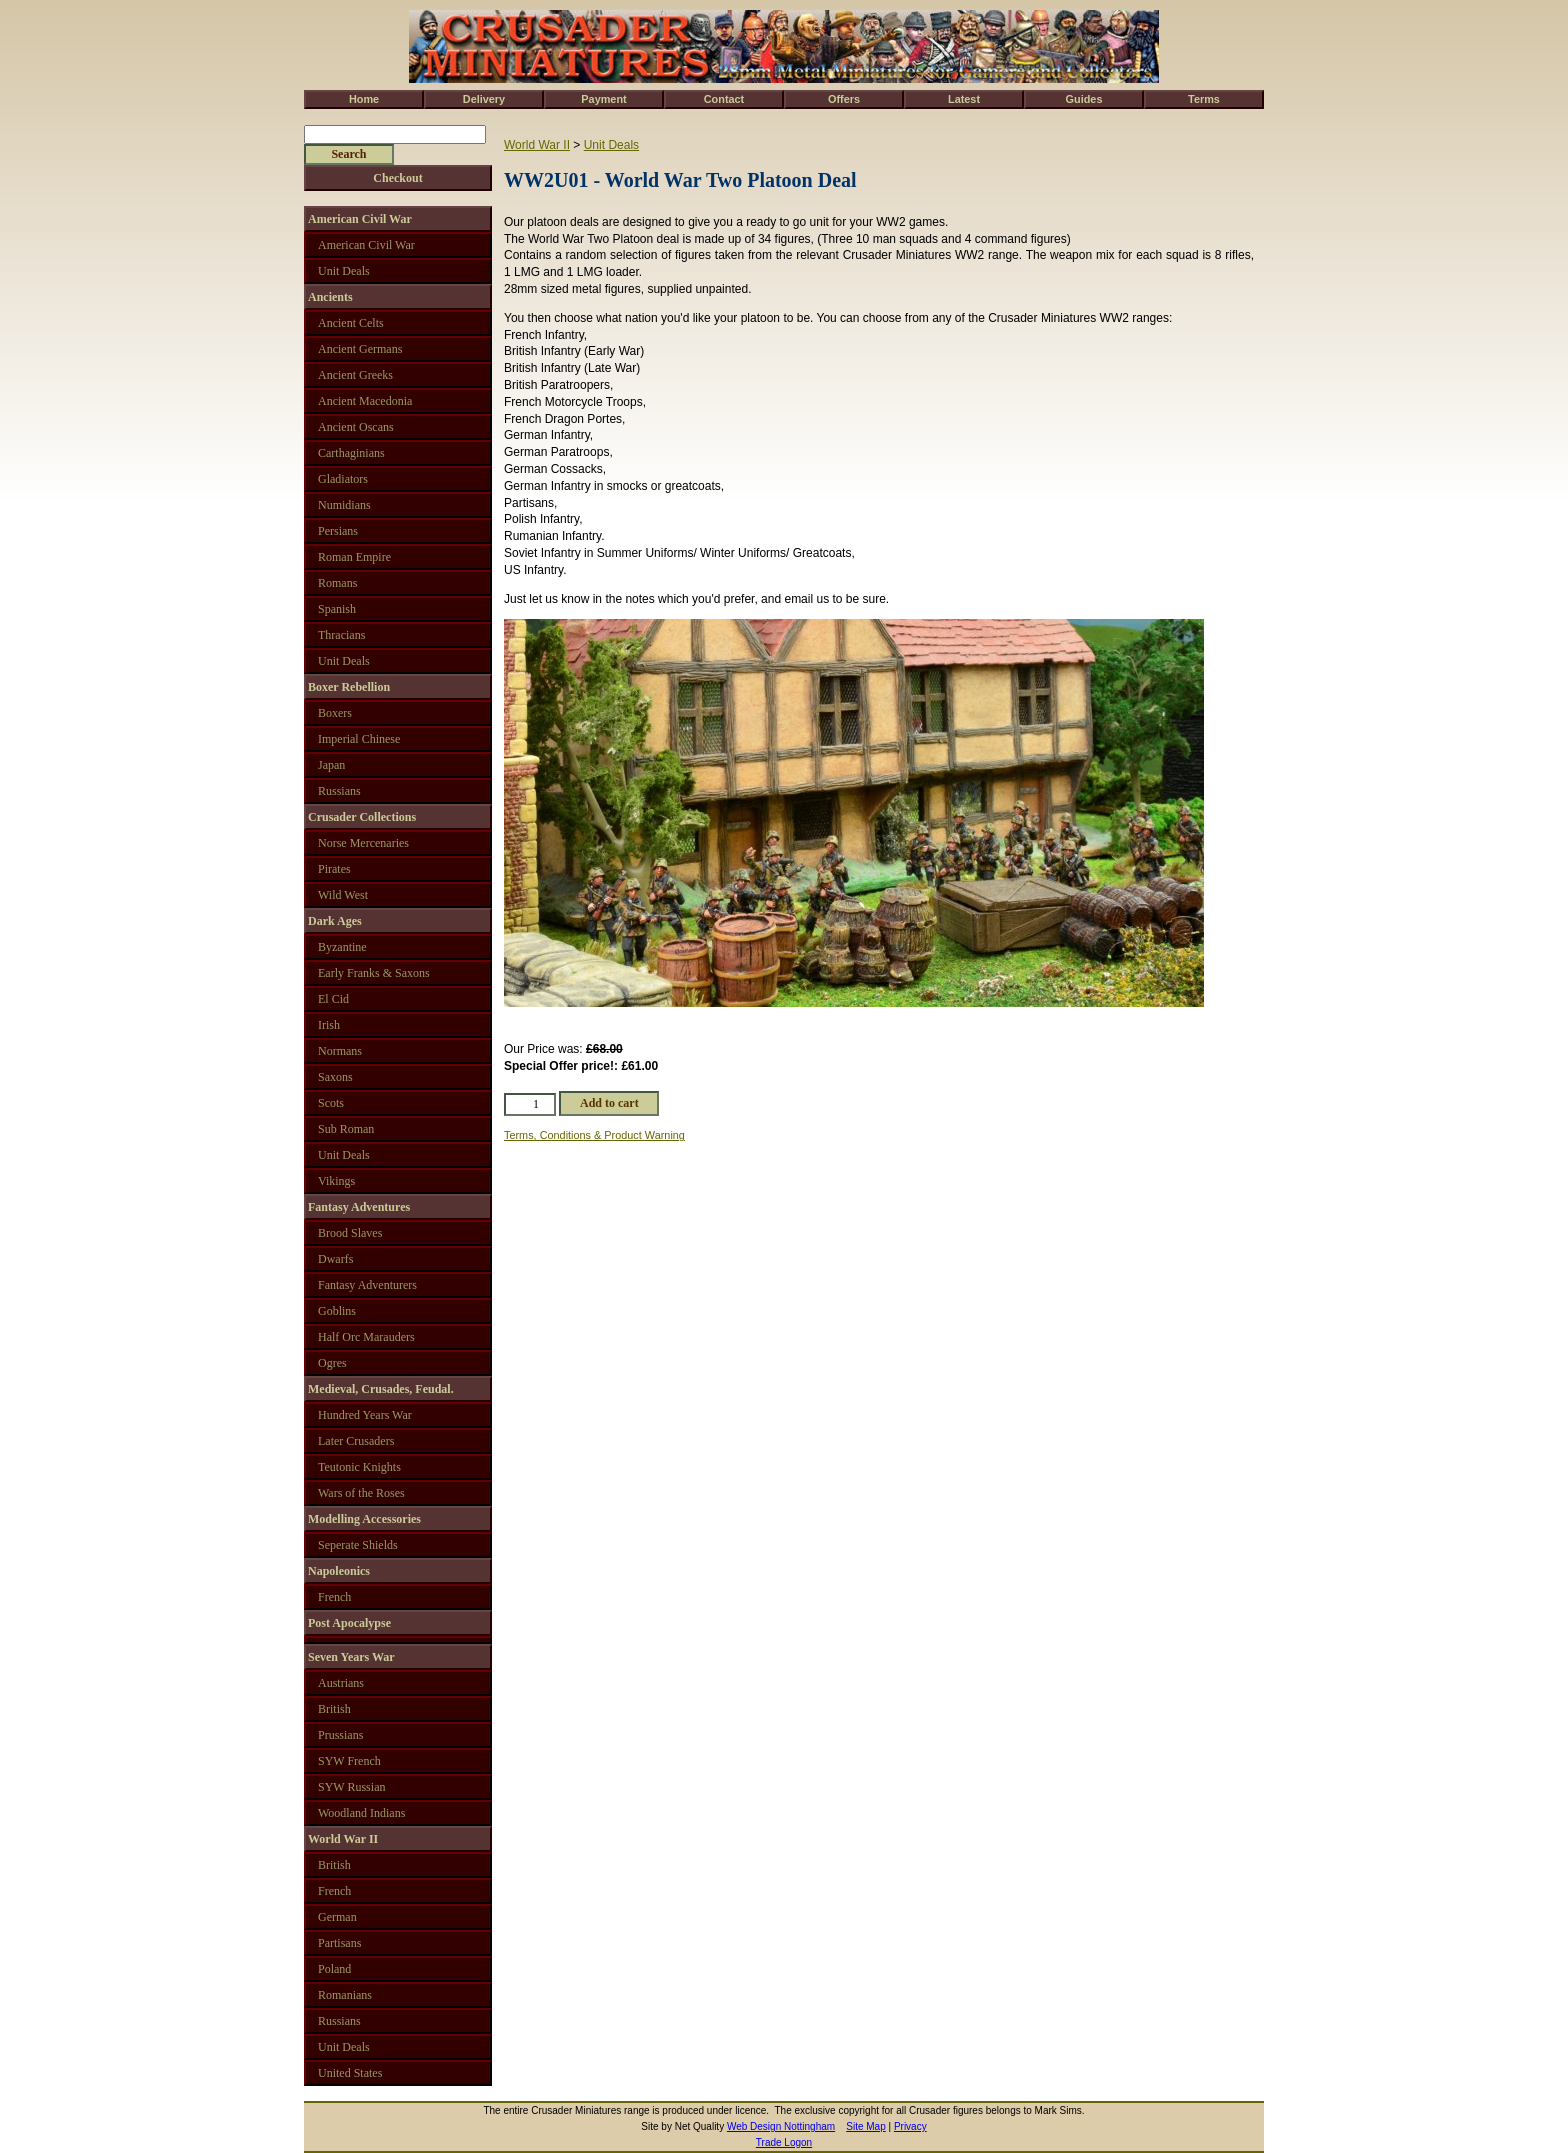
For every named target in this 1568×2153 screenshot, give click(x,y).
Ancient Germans (360, 349)
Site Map (865, 2126)
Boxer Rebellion (349, 687)
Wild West (343, 895)
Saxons (335, 1077)
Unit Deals (611, 145)
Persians (338, 531)
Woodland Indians (361, 1813)
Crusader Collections (362, 817)
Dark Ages (335, 921)
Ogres (332, 1363)
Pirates (334, 869)
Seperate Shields (358, 1545)
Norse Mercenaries (363, 843)
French (334, 1597)
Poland (334, 1969)
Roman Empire (354, 557)
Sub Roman (346, 1129)
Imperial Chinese (359, 739)
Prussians (340, 1735)
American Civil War (360, 219)
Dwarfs (335, 1259)
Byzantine (342, 947)
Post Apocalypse (349, 1623)
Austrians (341, 1683)
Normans (340, 1051)
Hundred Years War (365, 1415)
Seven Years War (351, 1657)
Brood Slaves (350, 1233)
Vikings (336, 1181)
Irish (329, 1025)
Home (364, 99)
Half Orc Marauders (366, 1337)
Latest (964, 99)
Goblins (337, 1311)
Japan (331, 765)
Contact (724, 99)
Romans (337, 583)
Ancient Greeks (355, 375)
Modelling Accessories (364, 1519)
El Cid (333, 999)
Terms (1204, 99)
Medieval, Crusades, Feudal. (381, 1389)
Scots (331, 1103)
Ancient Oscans (356, 427)
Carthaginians (351, 453)
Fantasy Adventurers (367, 1285)
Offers (844, 99)
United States (350, 2073)
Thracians (341, 635)
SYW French (349, 1761)
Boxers (335, 713)
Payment (603, 99)
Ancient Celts (351, 323)
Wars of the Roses (361, 1493)
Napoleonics (339, 1571)
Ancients (330, 297)
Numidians (344, 505)
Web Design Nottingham (781, 2126)
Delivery (484, 99)
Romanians (345, 1995)
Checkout (397, 178)
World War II (537, 145)
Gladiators (343, 479)
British (334, 1709)
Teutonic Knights (359, 1467)
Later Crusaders (356, 1441)
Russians (339, 791)
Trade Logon (784, 2142)
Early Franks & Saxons (374, 973)
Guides (1084, 99)
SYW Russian (351, 1787)
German (337, 1917)
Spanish (337, 609)
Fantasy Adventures (359, 1207)
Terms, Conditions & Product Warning (594, 1135)
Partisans (339, 1943)
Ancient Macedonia (365, 401)
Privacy (910, 2126)
